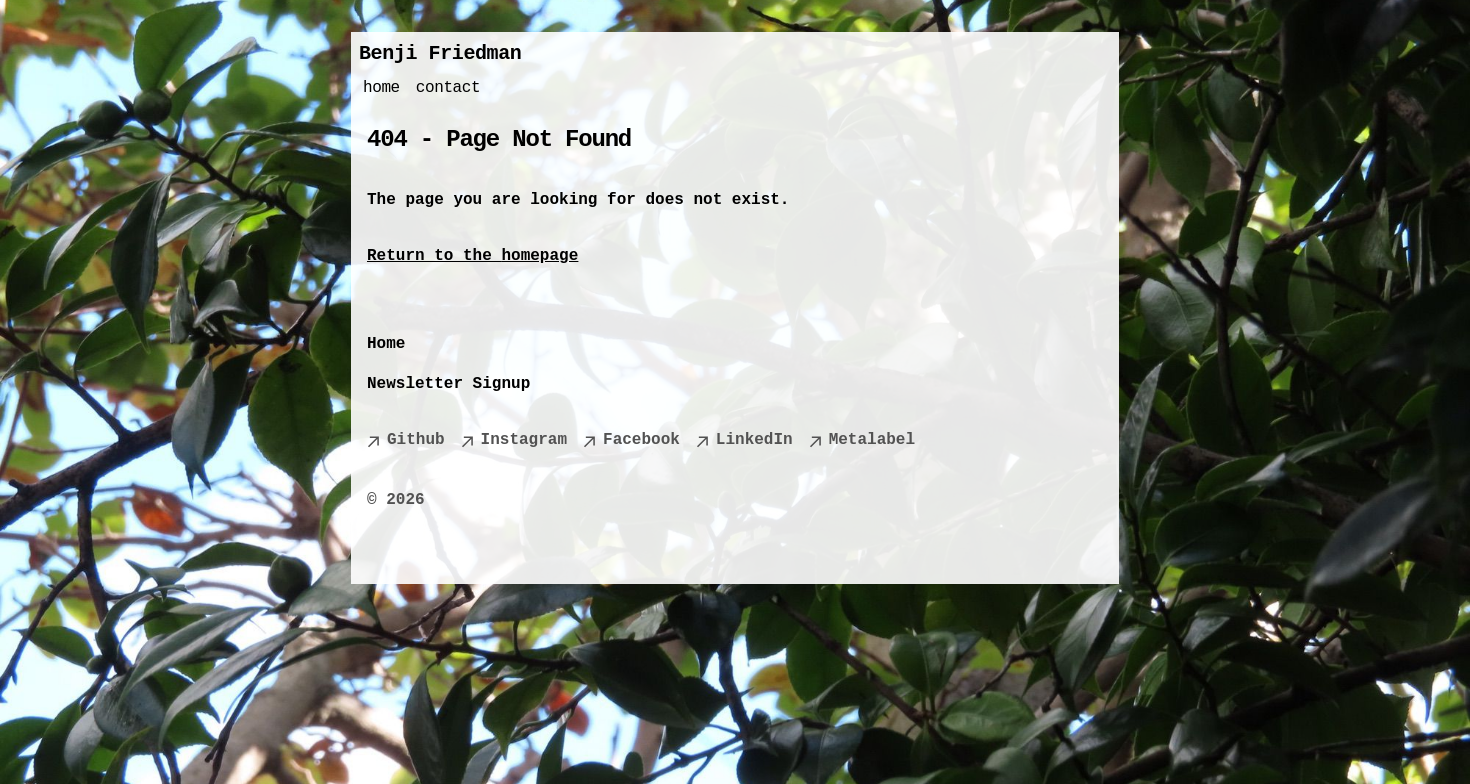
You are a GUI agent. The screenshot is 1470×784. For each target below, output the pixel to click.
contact (448, 88)
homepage (539, 256)
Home (386, 344)
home (381, 88)
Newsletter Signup (448, 384)
